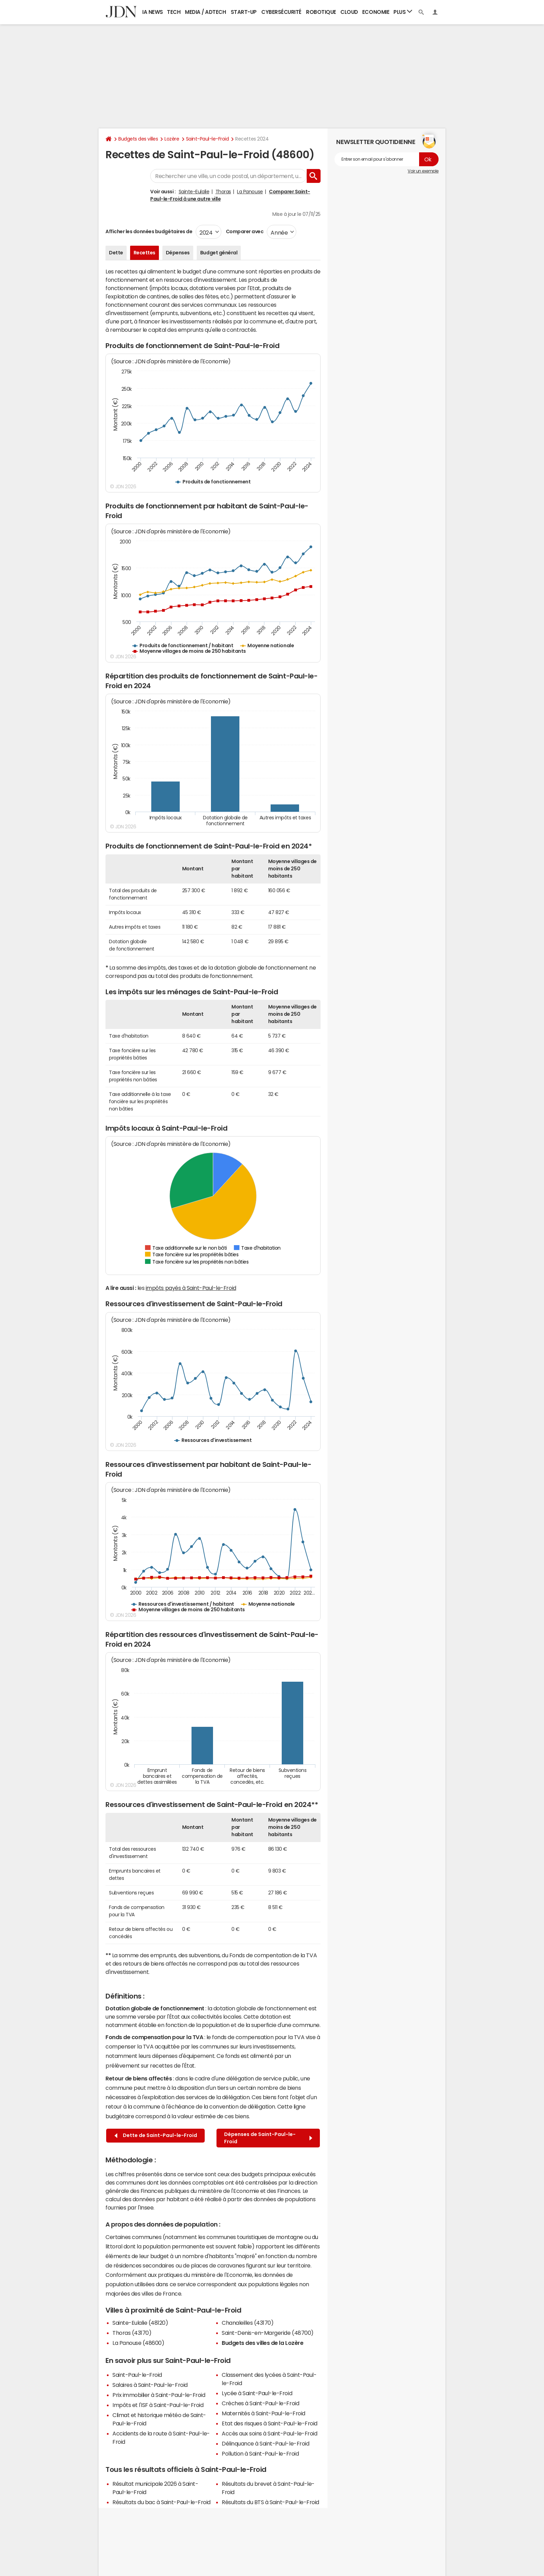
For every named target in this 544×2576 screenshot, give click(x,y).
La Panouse (250, 191)
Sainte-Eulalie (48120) (140, 2322)
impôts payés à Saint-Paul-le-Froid (191, 1288)
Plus (402, 12)
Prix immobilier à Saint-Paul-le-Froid (158, 2395)
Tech (173, 12)
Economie (375, 12)
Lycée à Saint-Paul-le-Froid (257, 2393)
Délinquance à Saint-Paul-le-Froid (265, 2443)
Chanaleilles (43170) (247, 2322)
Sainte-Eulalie (194, 191)
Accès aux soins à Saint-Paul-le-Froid (269, 2433)
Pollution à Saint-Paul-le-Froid (260, 2453)
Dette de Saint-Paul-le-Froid (155, 2135)
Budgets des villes (138, 138)
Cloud (349, 12)
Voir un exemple (423, 171)
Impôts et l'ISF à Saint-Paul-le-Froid (157, 2405)
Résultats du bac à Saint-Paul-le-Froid (161, 2502)
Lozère (171, 138)
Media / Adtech (205, 12)
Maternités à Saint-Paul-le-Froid (263, 2413)
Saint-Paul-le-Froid (207, 138)
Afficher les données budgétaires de (148, 231)
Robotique (321, 12)
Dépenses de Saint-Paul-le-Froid (268, 2138)
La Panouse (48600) (138, 2343)
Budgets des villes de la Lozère (262, 2343)
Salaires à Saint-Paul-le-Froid (150, 2385)
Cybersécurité (281, 12)
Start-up (244, 12)
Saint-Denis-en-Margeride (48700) (268, 2333)
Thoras (223, 191)
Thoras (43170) (131, 2333)
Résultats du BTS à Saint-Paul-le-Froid (270, 2502)
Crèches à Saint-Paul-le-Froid (260, 2403)
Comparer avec (244, 231)
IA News (152, 12)
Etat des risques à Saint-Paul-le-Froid (269, 2423)
